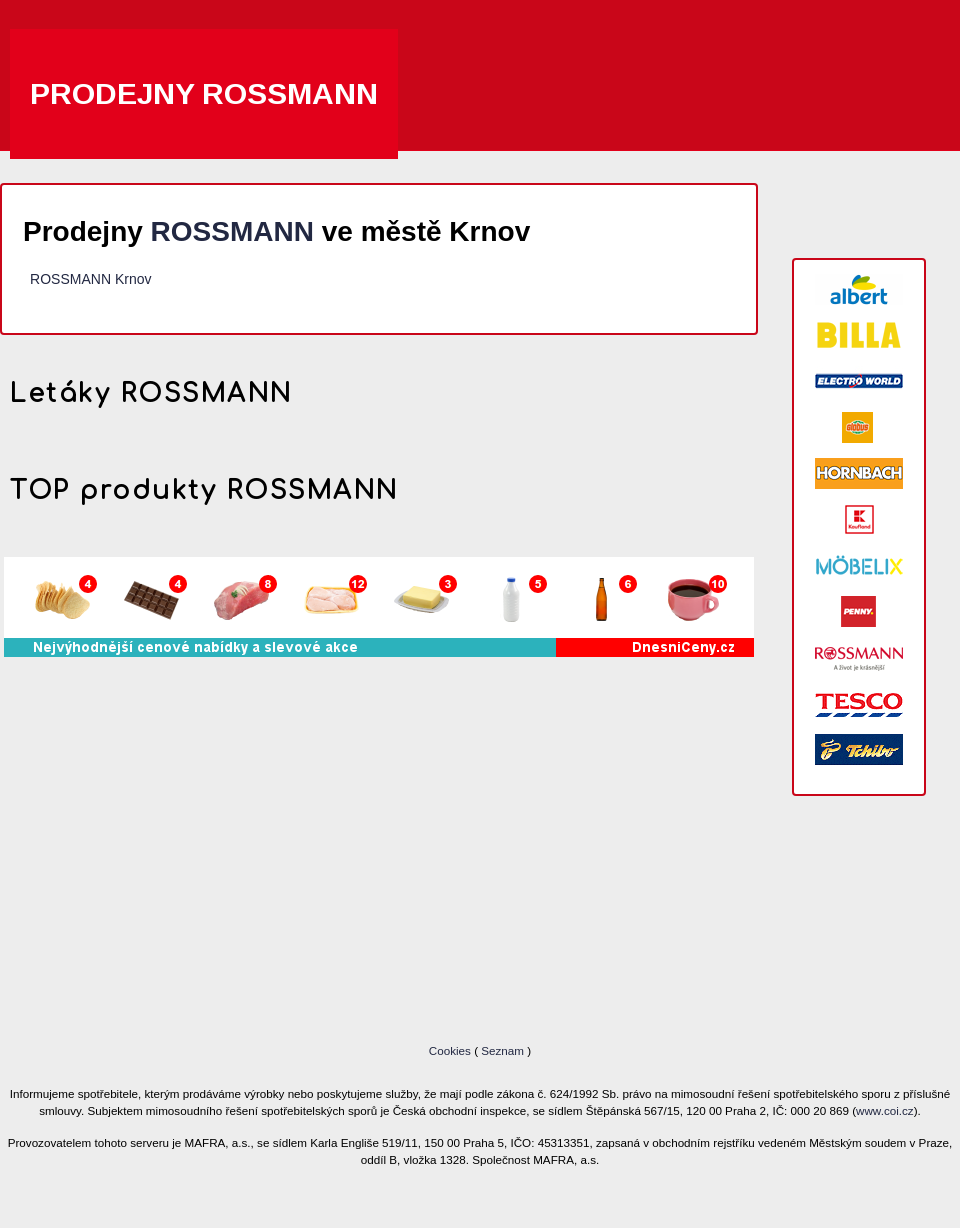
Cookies (451, 1050)
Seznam (502, 1050)
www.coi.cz (885, 1110)
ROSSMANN (232, 231)
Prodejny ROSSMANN (204, 93)
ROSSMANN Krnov (90, 279)
